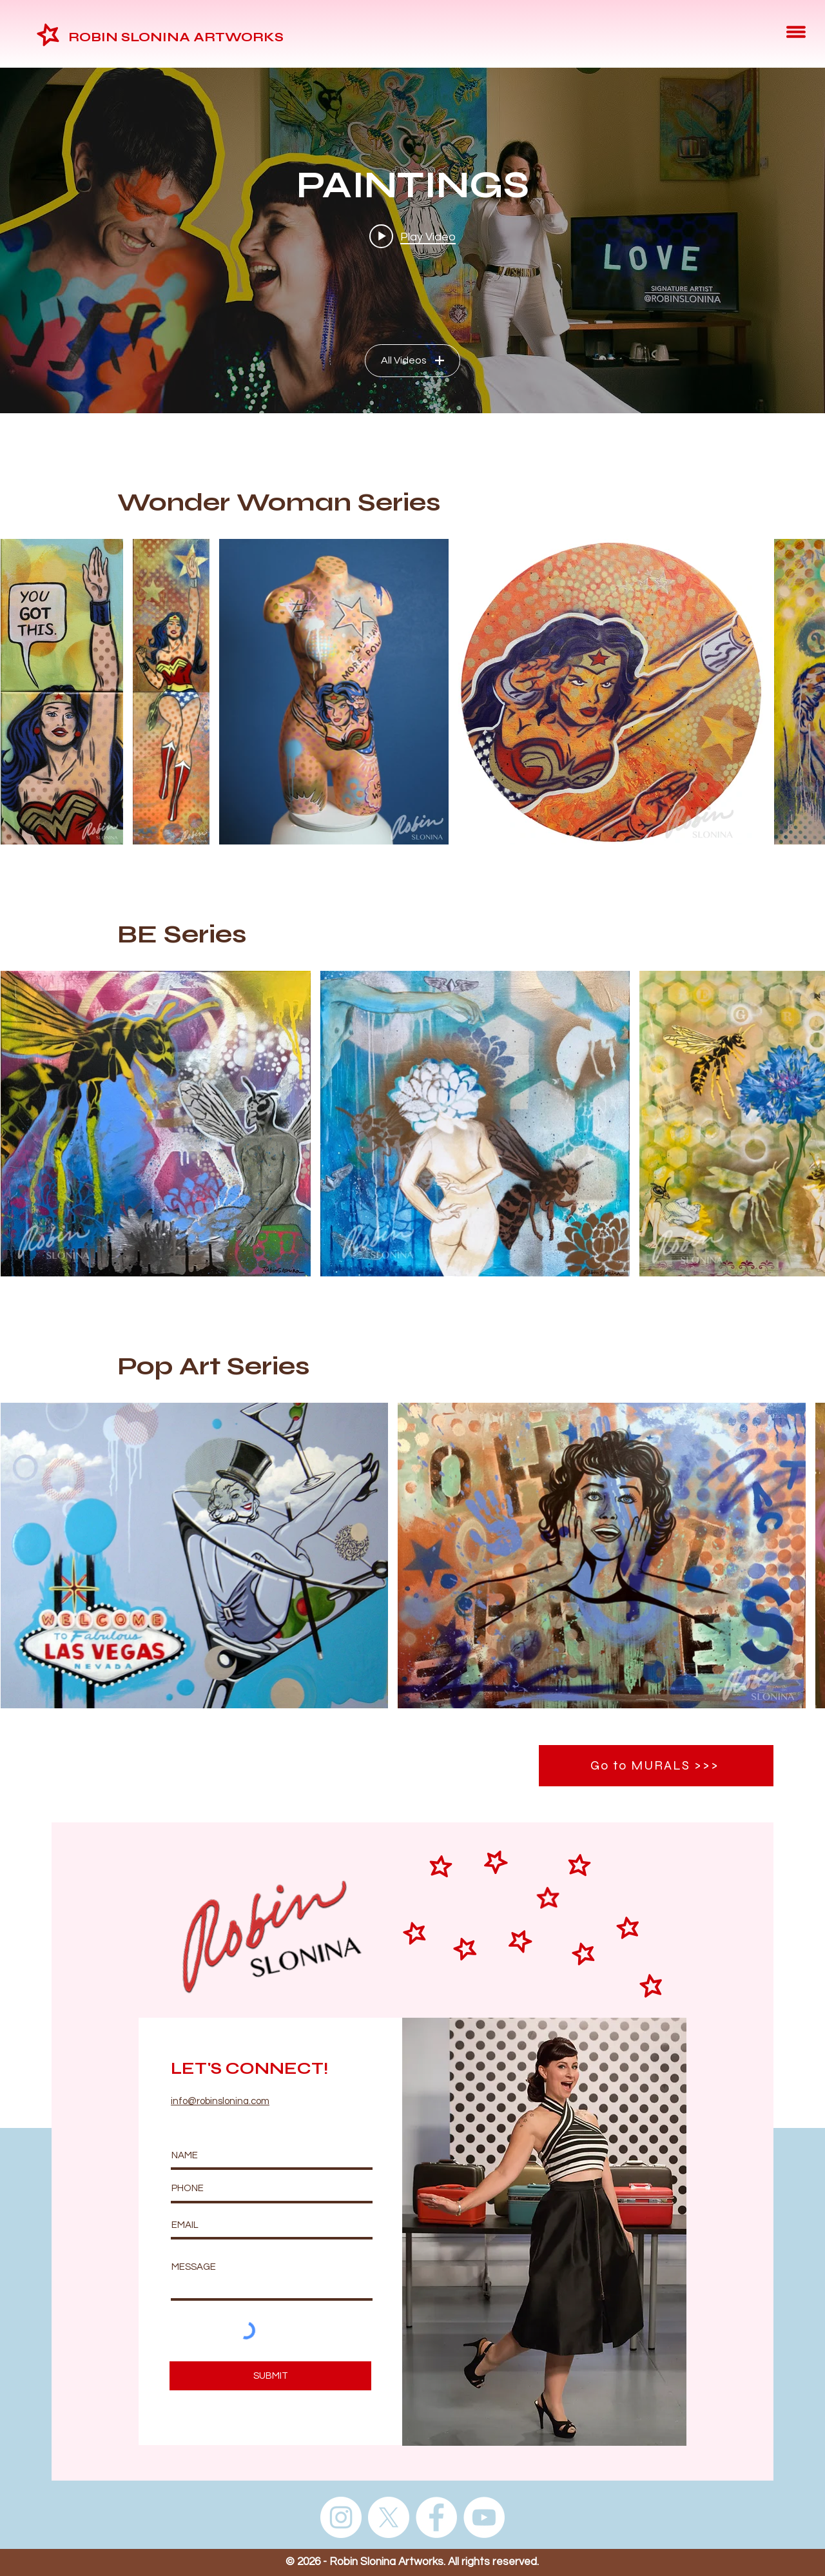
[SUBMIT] (270, 2375)
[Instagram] (341, 2517)
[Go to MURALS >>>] (656, 1765)
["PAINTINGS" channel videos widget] (412, 240)
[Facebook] (436, 2517)
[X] (388, 2517)
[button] (796, 32)
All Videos (412, 360)
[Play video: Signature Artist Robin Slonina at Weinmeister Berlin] (412, 236)
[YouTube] (484, 2517)
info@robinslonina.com (220, 2101)
